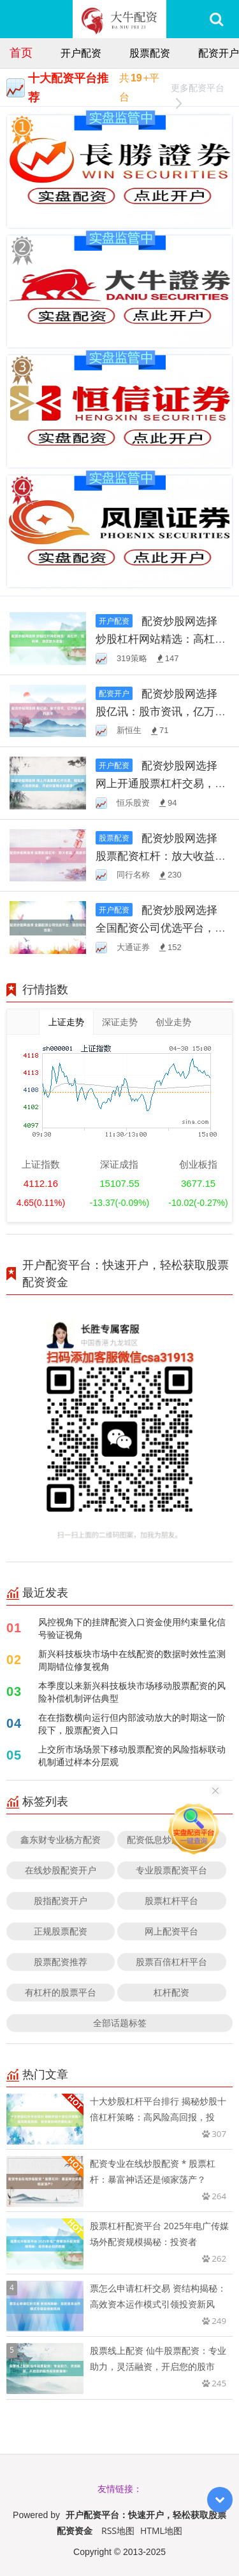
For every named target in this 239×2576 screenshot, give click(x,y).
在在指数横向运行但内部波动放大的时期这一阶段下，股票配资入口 (132, 1723)
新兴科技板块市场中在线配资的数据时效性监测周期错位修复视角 (132, 1660)
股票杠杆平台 (171, 1900)
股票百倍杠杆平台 (171, 1962)
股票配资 (149, 53)
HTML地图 (161, 2530)
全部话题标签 (120, 2023)
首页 (21, 52)
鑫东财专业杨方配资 (60, 1839)
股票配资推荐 (60, 1962)
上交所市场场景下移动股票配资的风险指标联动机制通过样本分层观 (132, 1755)
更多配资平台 (197, 89)
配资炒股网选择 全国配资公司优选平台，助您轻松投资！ (161, 927)
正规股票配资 (60, 1931)
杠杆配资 (171, 1992)
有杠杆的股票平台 (60, 1992)
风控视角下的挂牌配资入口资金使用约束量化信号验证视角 (132, 1628)
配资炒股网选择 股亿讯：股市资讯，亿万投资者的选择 (161, 711)
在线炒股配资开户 (60, 1870)
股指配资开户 (60, 1900)
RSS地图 (117, 2530)
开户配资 (81, 53)
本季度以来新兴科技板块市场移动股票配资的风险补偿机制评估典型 (132, 1691)
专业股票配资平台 (171, 1870)
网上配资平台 (171, 1931)
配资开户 (218, 53)
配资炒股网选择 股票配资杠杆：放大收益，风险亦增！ (161, 855)
